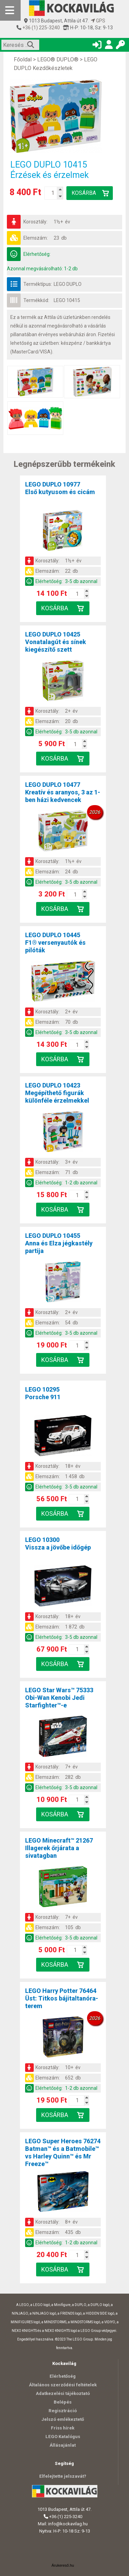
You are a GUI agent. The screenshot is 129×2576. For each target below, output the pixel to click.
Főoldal (23, 59)
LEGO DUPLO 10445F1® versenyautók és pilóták (55, 942)
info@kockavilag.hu (68, 2523)
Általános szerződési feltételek (63, 2384)
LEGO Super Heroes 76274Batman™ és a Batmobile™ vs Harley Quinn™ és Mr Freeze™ (62, 2152)
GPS (98, 20)
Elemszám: (35, 238)
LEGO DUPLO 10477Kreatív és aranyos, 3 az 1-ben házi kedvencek (62, 792)
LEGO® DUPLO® (57, 59)
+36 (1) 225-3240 (40, 27)
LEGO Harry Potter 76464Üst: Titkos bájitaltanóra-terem (61, 1998)
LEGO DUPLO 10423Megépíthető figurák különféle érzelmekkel (57, 1093)
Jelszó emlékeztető (62, 2419)
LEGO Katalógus (62, 2436)
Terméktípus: (37, 284)
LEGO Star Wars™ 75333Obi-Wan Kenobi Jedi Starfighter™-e (59, 1697)
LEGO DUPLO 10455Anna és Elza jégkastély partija (59, 1243)
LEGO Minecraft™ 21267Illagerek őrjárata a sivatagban (59, 1848)
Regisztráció (63, 2410)
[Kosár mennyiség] (52, 193)
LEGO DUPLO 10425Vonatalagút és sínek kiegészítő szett (55, 642)
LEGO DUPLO (68, 284)
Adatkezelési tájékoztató (63, 2393)
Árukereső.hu (63, 2565)
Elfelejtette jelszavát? (62, 2476)
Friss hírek (62, 2427)
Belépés (63, 2402)
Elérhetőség (63, 2376)
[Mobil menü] (10, 10)
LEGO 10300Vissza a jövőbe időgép (58, 1543)
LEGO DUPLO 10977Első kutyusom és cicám (60, 488)
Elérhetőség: (37, 254)
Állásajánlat (63, 2445)
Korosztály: (35, 221)
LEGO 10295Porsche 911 (43, 1393)
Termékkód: (36, 300)
